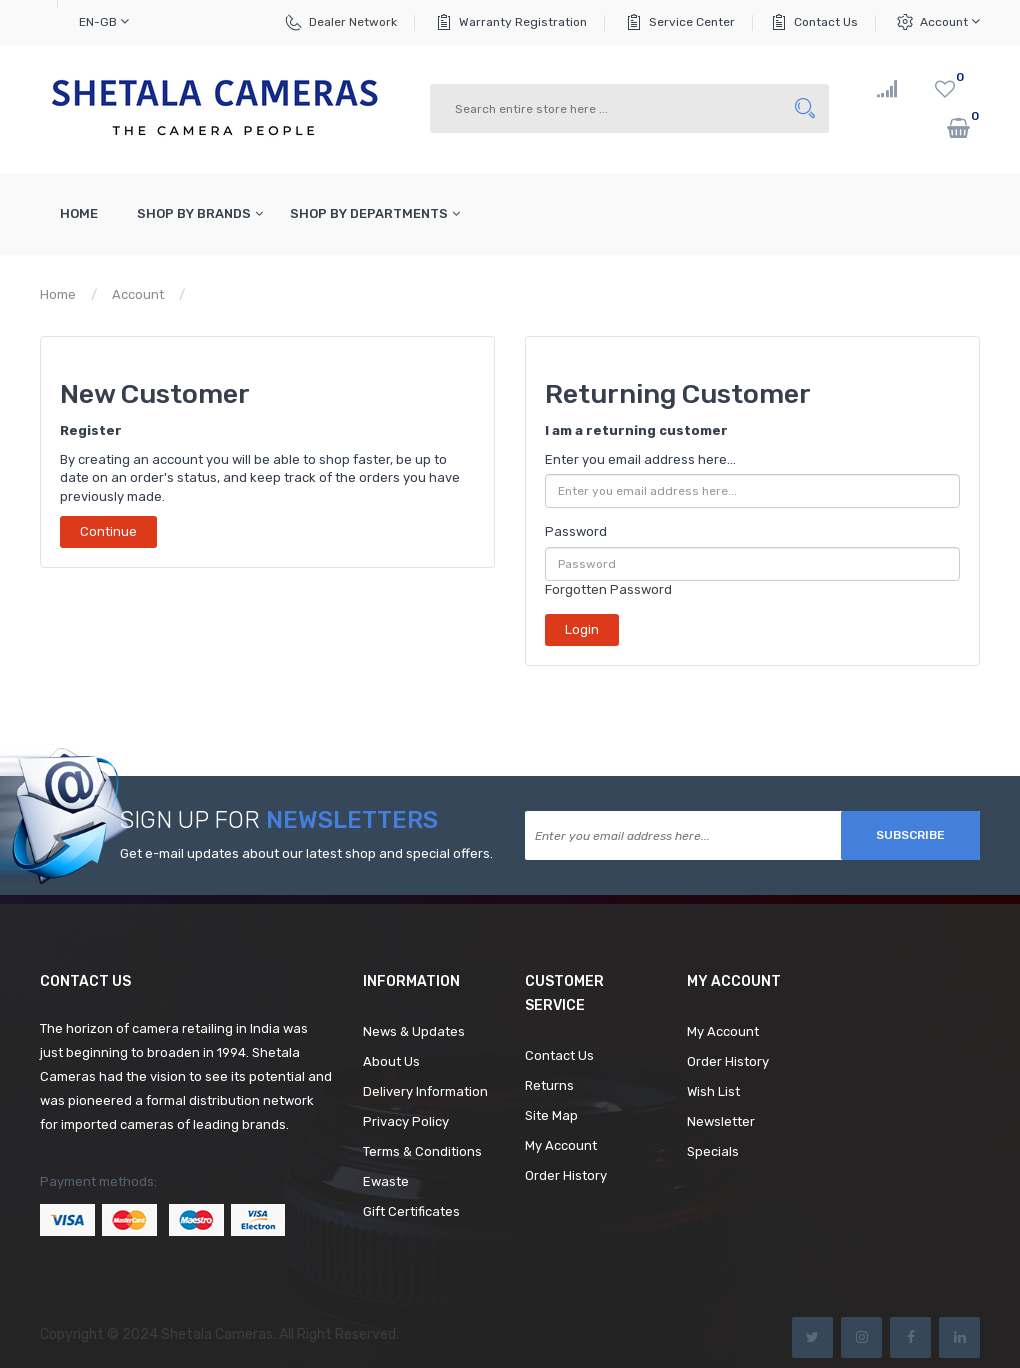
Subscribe (910, 835)
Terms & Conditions (422, 1151)
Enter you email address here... (640, 459)
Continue (108, 531)
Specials (713, 1151)
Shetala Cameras (217, 1334)
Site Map (551, 1115)
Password (576, 531)
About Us (391, 1061)
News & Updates (414, 1031)
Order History (566, 1175)
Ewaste (386, 1181)
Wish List (713, 1091)
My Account (561, 1145)
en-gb (104, 21)
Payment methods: (98, 1181)
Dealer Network (353, 22)
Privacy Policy (406, 1121)
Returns (549, 1085)
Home (58, 294)
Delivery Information (425, 1091)
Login (217, 294)
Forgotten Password (608, 589)
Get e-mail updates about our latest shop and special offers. (306, 853)
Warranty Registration (523, 22)
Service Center (692, 22)
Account (950, 21)
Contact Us (826, 22)
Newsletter (721, 1121)
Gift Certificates (411, 1211)
